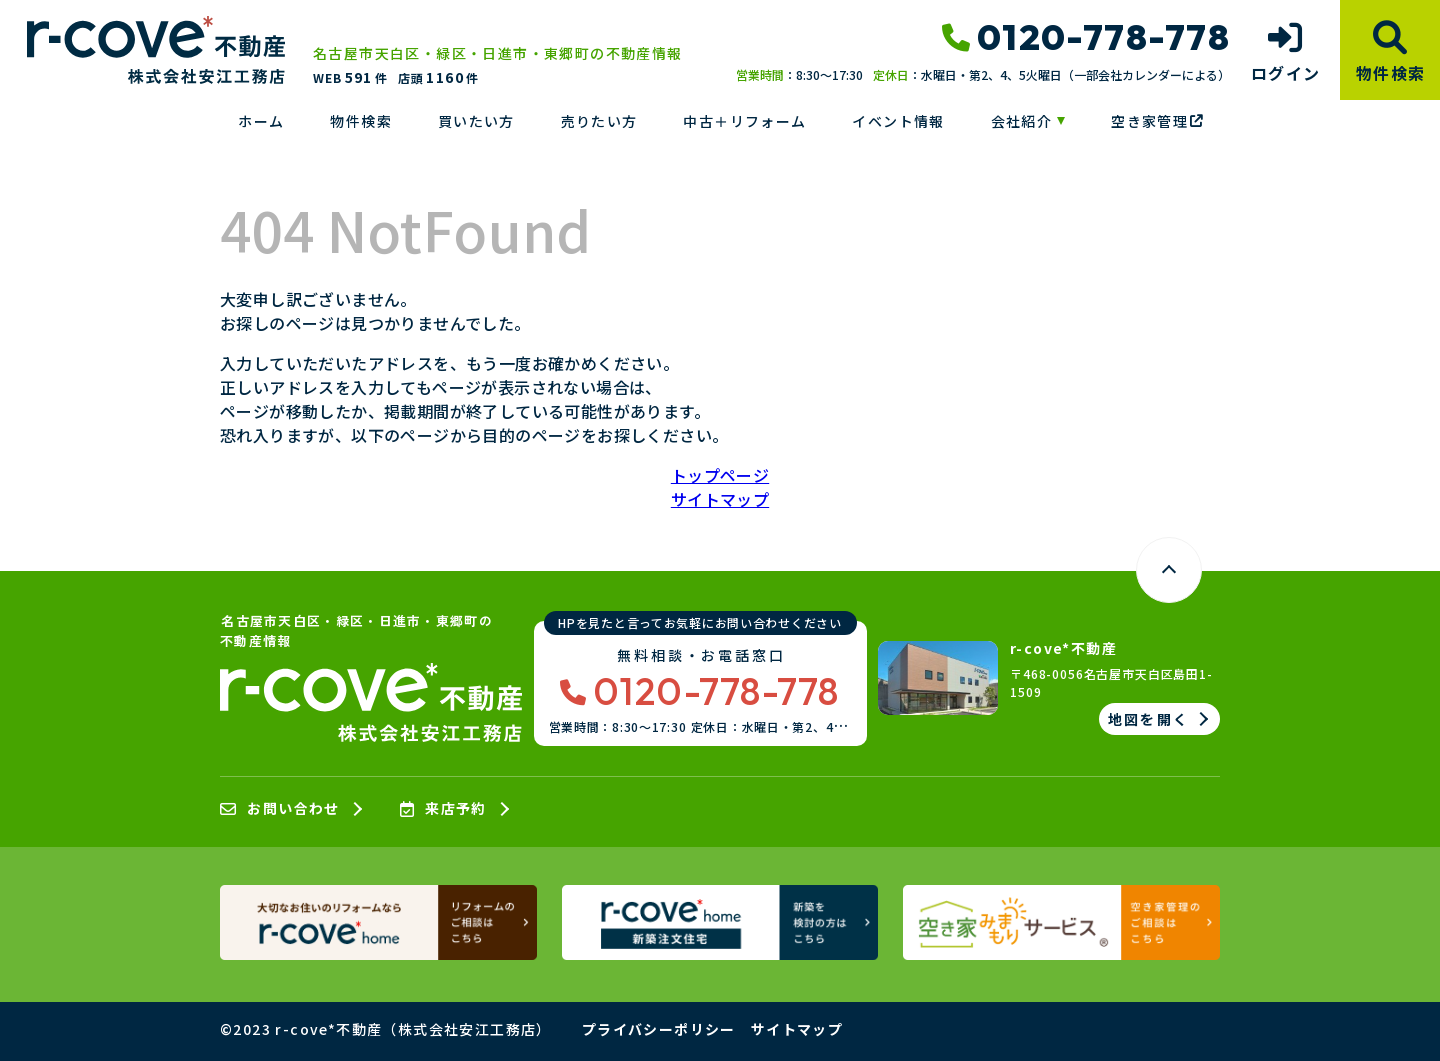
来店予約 (443, 809)
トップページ (720, 475)
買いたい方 (476, 121)
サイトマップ (720, 499)
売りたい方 (599, 121)
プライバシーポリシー (659, 1029)
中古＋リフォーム (744, 121)
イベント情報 (898, 121)
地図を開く (1148, 719)
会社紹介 (1022, 121)
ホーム (261, 121)
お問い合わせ (280, 809)
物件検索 (361, 121)
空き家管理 (1157, 121)
